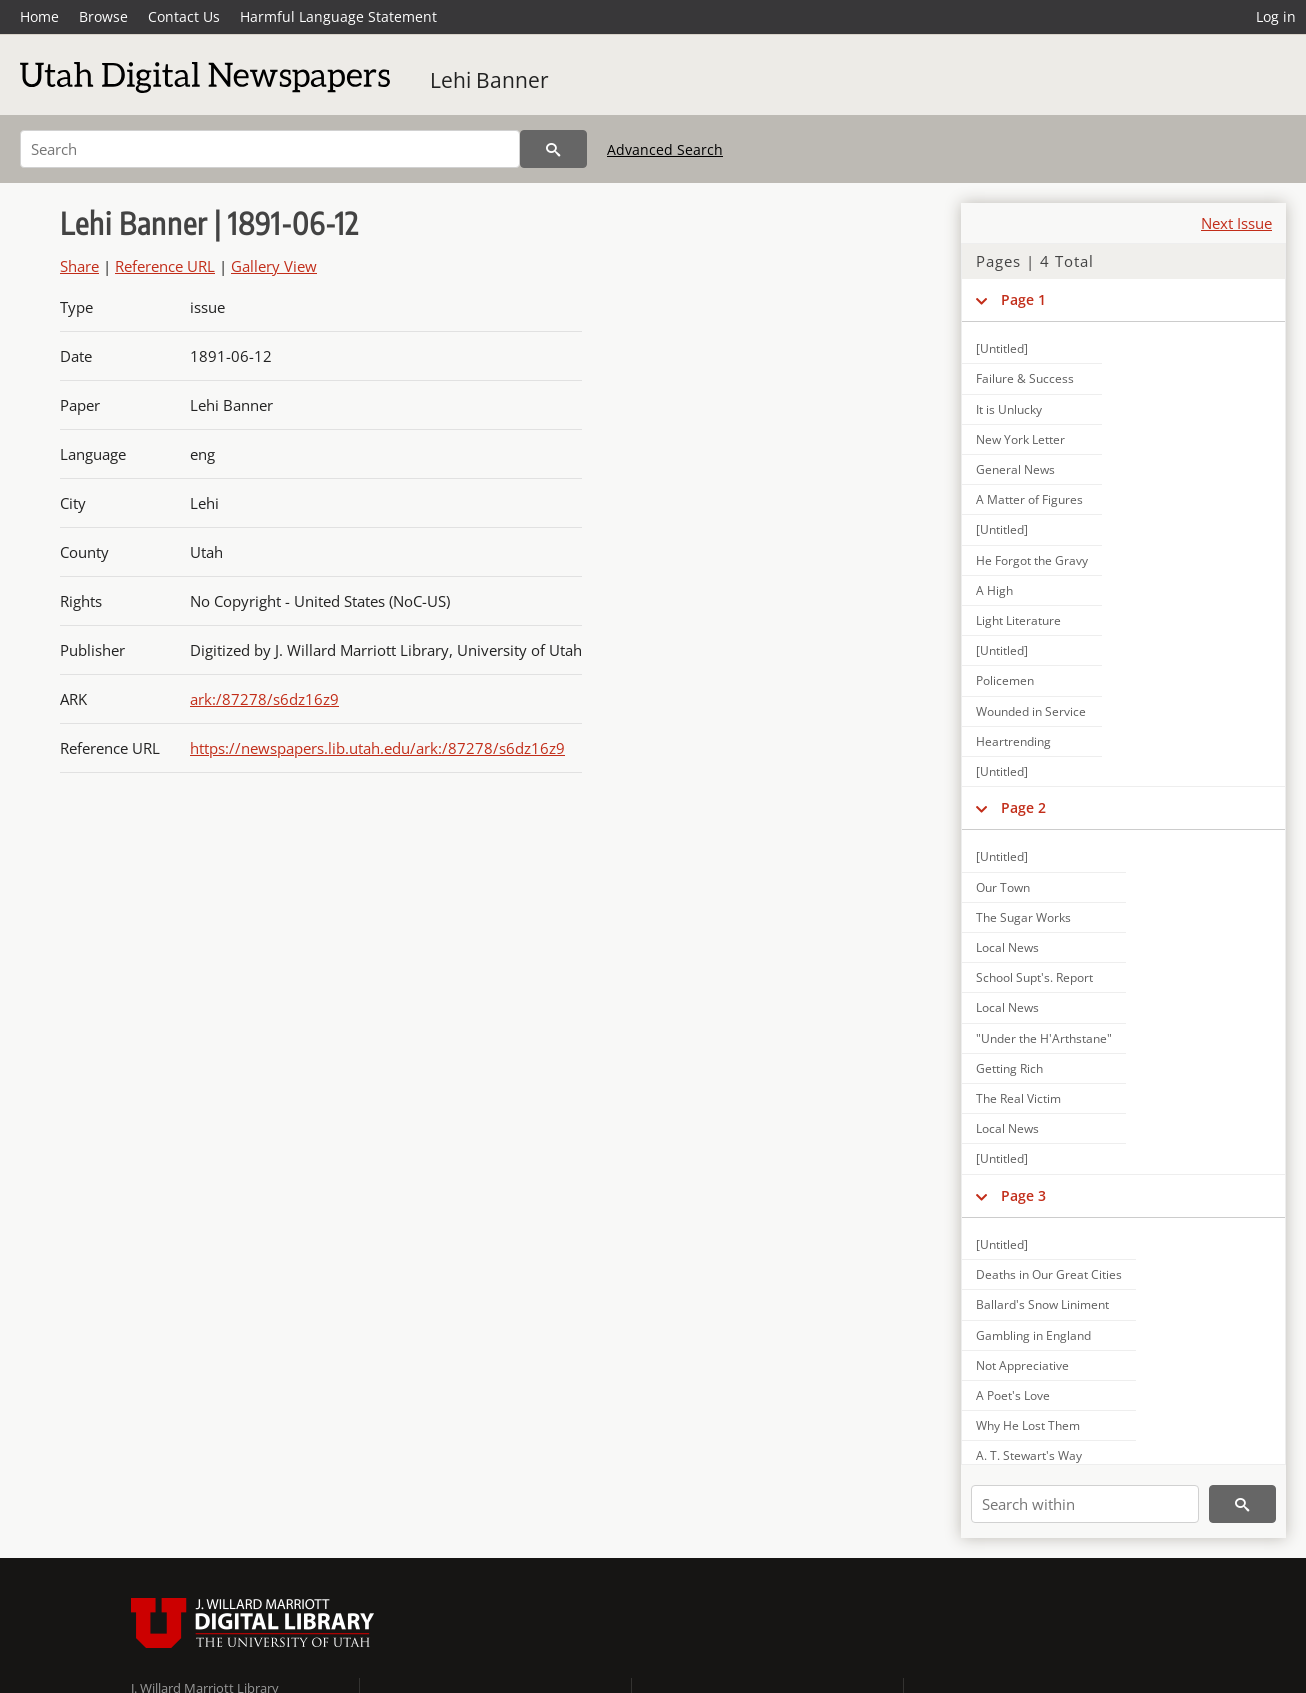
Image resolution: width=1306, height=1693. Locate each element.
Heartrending (1013, 741)
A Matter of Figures (1029, 499)
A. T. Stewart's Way (1029, 1455)
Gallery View (274, 266)
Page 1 (1023, 299)
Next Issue (1236, 223)
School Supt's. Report (1034, 977)
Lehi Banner (489, 80)
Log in (1276, 16)
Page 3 (1023, 1195)
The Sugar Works (1023, 917)
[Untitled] (1002, 348)
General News (1015, 469)
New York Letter (1020, 439)
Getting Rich (1009, 1068)
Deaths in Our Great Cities (1049, 1274)
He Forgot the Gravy (1032, 560)
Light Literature (1018, 620)
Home (39, 16)
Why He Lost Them (1028, 1425)
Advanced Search (665, 149)
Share (79, 266)
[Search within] (1085, 1504)
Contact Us (184, 16)
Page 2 (1023, 807)
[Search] (270, 149)
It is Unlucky (1009, 409)
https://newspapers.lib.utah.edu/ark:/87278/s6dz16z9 (377, 748)
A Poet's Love (1013, 1395)
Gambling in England (1033, 1335)
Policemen (1005, 680)
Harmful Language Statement (338, 16)
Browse (103, 16)
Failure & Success (1025, 378)
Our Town (1003, 887)
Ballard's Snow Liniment (1042, 1304)
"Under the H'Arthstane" (1044, 1038)
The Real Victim (1018, 1098)
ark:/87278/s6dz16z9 (264, 699)
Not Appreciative (1022, 1365)
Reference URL (165, 266)
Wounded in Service (1031, 711)
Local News (1007, 947)
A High (994, 590)
